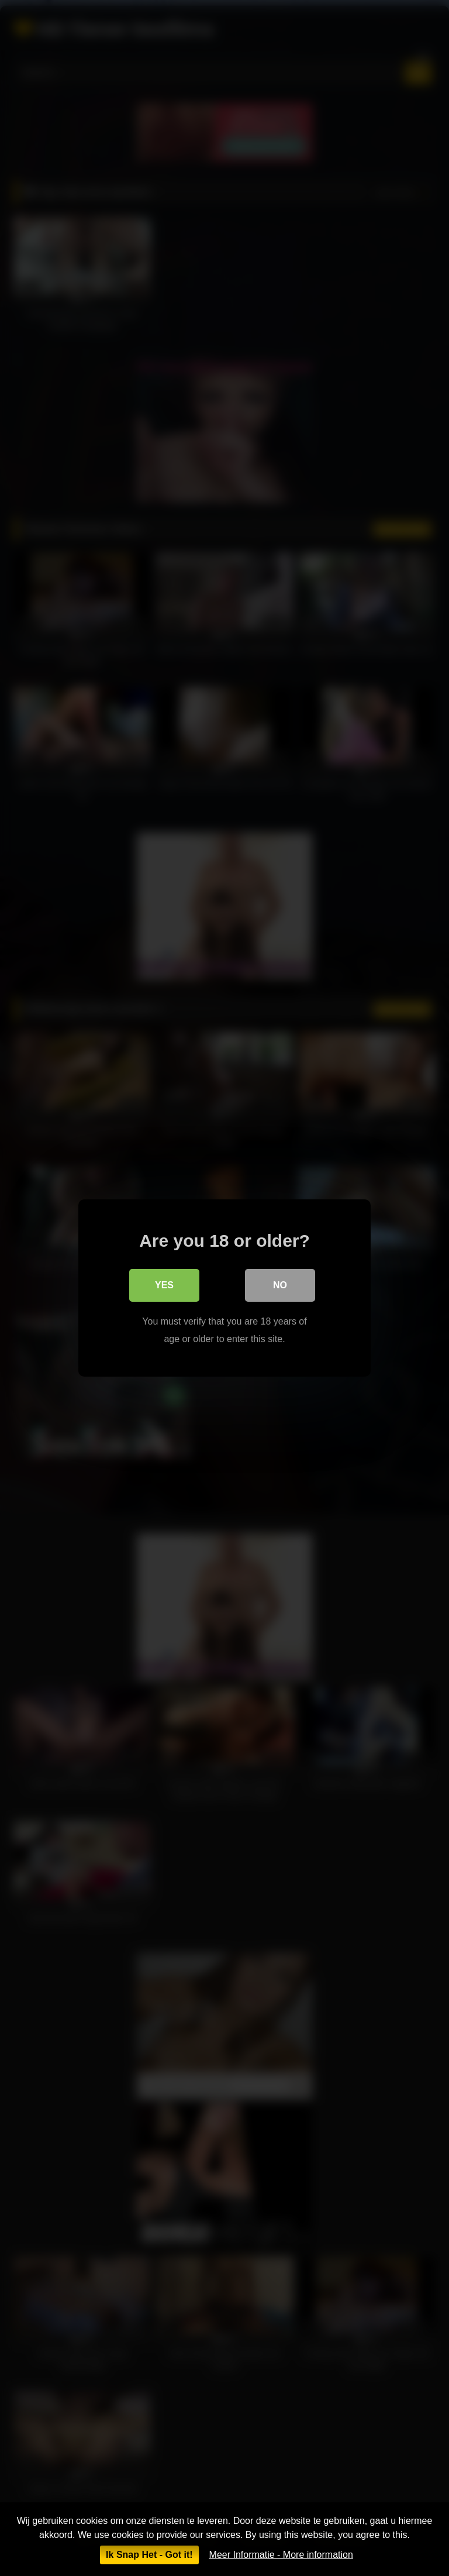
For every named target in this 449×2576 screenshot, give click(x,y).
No (280, 1285)
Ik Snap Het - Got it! (149, 2555)
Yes (164, 1285)
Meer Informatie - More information (281, 2555)
